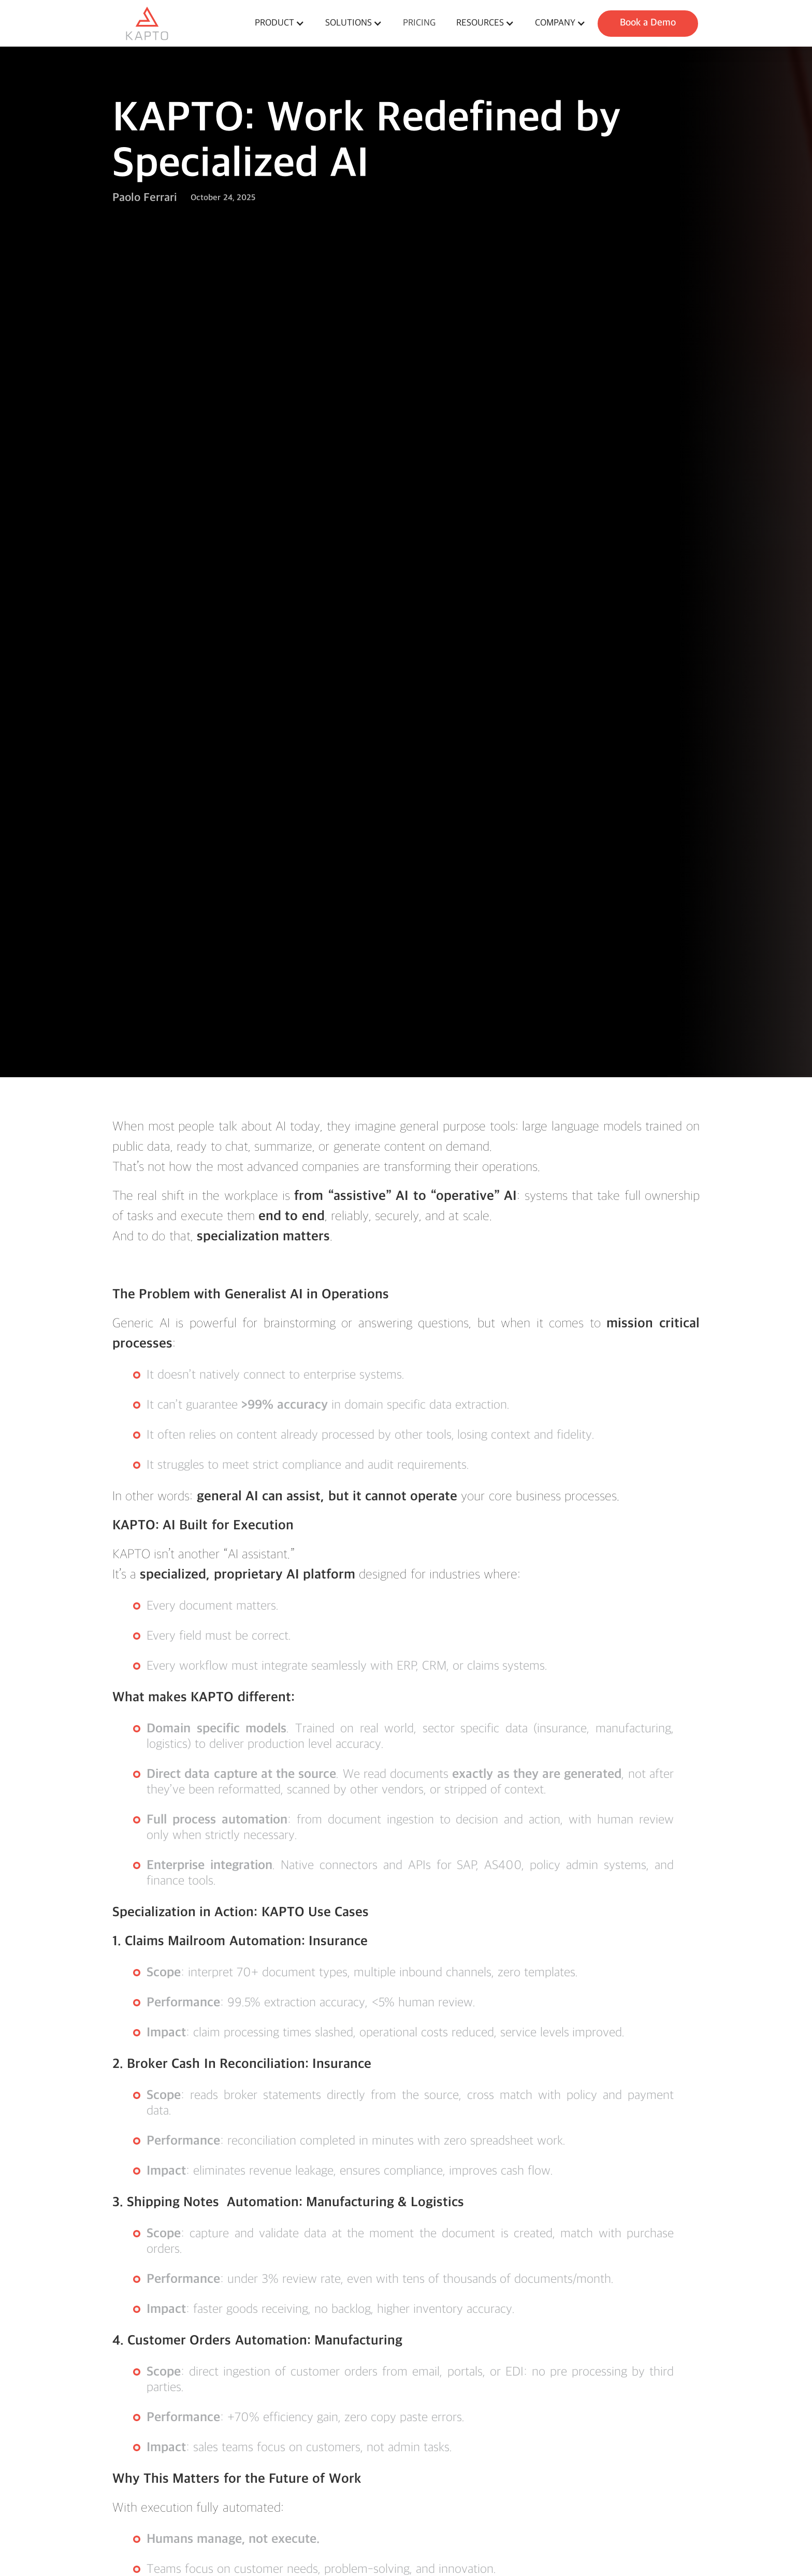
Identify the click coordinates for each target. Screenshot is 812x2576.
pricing (419, 23)
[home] (178, 23)
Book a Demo (648, 23)
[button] (279, 23)
